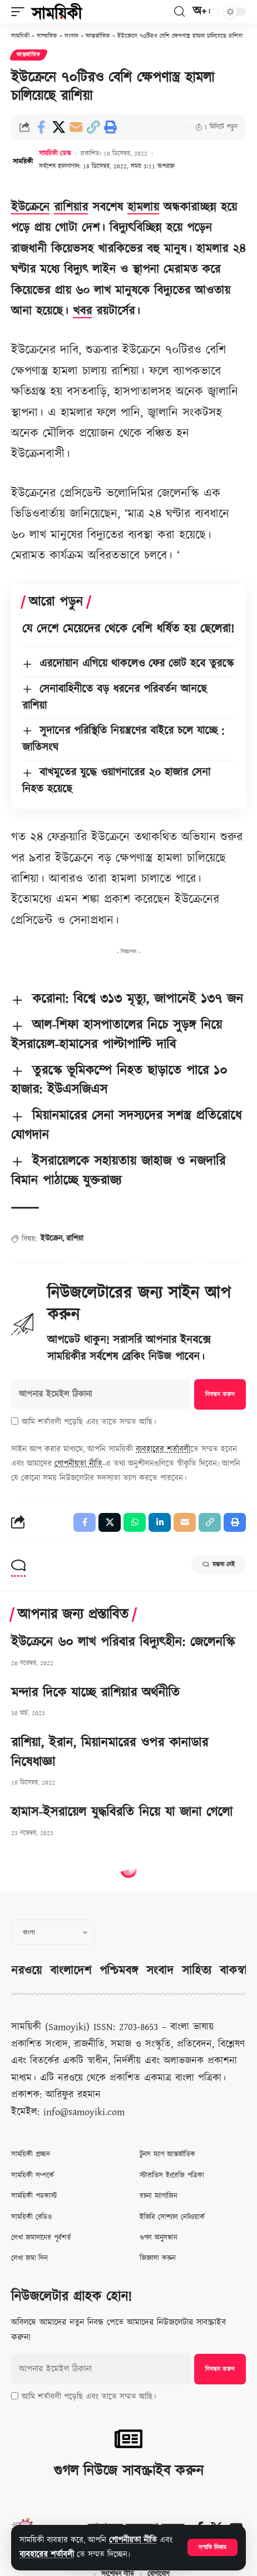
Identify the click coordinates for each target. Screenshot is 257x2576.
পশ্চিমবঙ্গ (119, 1970)
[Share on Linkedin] (160, 1522)
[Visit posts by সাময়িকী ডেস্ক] (22, 160)
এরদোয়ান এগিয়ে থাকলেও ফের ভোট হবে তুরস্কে (136, 663)
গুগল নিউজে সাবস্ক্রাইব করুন (128, 2471)
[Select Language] (53, 1932)
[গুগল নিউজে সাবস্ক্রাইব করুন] (128, 2439)
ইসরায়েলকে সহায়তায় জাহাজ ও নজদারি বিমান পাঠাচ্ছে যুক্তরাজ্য (118, 1171)
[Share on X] (58, 127)
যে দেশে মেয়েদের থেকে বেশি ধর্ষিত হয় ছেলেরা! (128, 629)
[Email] (75, 127)
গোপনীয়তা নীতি (133, 2540)
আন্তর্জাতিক (29, 55)
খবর (82, 311)
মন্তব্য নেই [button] (218, 1564)
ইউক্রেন (51, 1238)
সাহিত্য (196, 1970)
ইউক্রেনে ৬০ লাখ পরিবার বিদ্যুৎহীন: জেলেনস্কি (123, 1642)
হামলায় (143, 207)
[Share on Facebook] (41, 127)
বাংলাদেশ (70, 1970)
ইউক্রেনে (30, 207)
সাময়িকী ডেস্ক (55, 153)
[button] (212, 2547)
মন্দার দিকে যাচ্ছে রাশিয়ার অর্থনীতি (95, 1692)
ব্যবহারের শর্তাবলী (46, 2554)
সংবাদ (160, 1970)
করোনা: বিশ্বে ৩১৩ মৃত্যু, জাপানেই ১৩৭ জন (137, 999)
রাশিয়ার (71, 207)
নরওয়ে (26, 1970)
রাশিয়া (74, 1238)
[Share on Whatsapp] (134, 1522)
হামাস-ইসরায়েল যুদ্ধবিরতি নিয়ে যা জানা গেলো (122, 1812)
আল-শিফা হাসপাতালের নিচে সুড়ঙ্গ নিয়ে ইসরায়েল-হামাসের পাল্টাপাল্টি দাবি (116, 1035)
